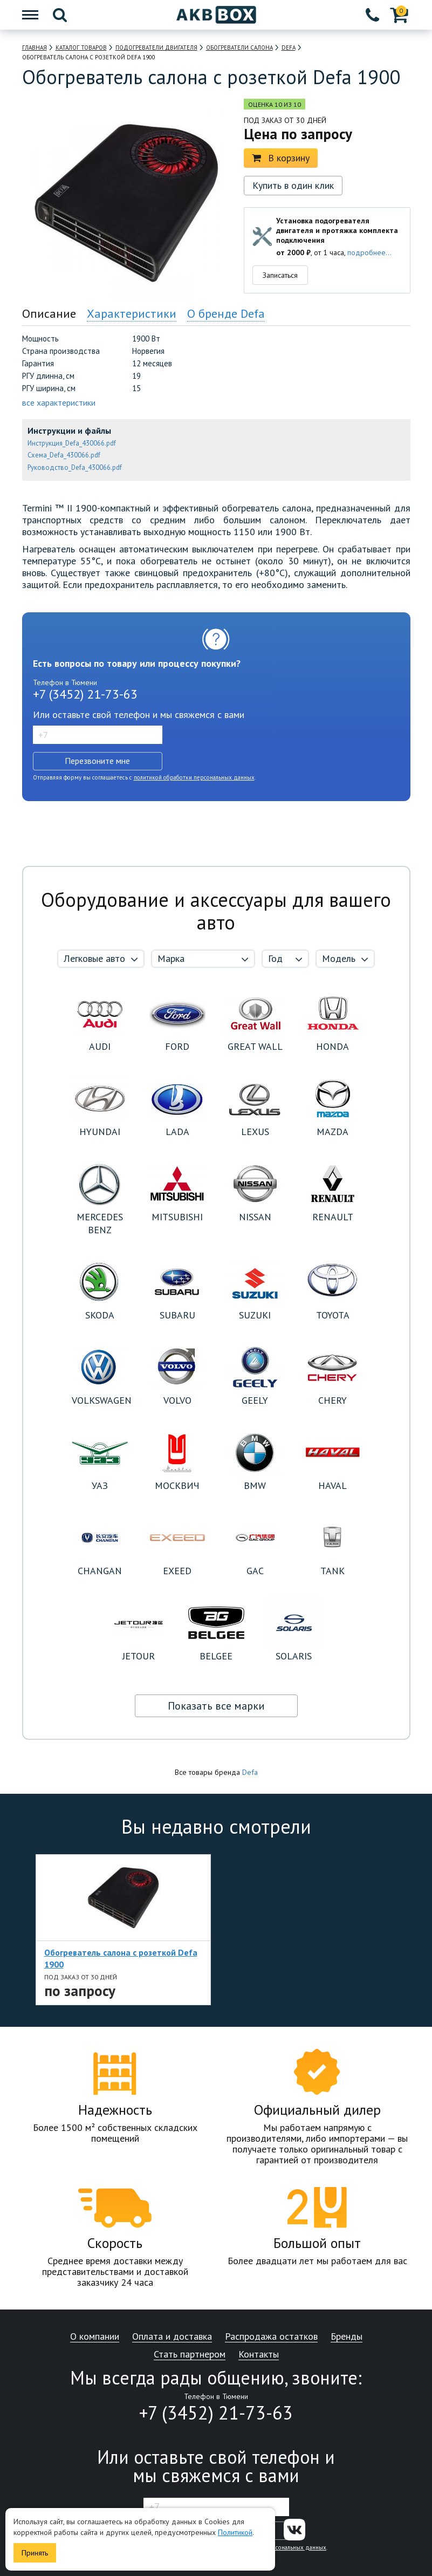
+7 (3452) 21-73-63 (85, 694)
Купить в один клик (293, 185)
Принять (35, 2553)
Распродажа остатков (271, 2336)
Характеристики (131, 313)
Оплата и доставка (172, 2336)
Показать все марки (216, 1706)
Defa (250, 1772)
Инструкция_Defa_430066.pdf (72, 443)
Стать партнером (189, 2354)
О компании (94, 2336)
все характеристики (58, 402)
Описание (49, 313)
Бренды (346, 2336)
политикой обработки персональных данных (194, 777)
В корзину (281, 158)
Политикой (235, 2532)
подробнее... (369, 252)
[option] (123, 1929)
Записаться (280, 275)
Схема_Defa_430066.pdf (64, 455)
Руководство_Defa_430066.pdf (75, 467)
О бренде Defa (226, 313)
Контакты (258, 2354)
